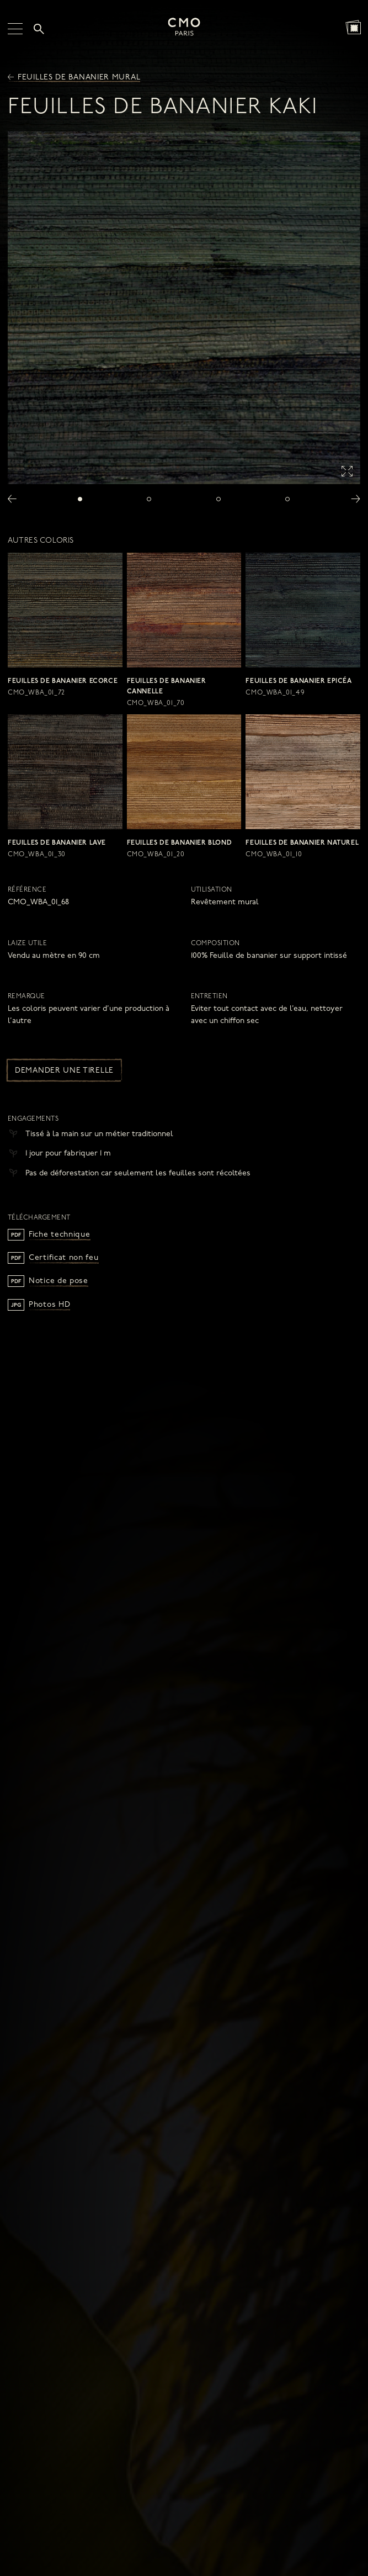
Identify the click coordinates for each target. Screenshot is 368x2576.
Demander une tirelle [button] (64, 1071)
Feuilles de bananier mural (74, 77)
